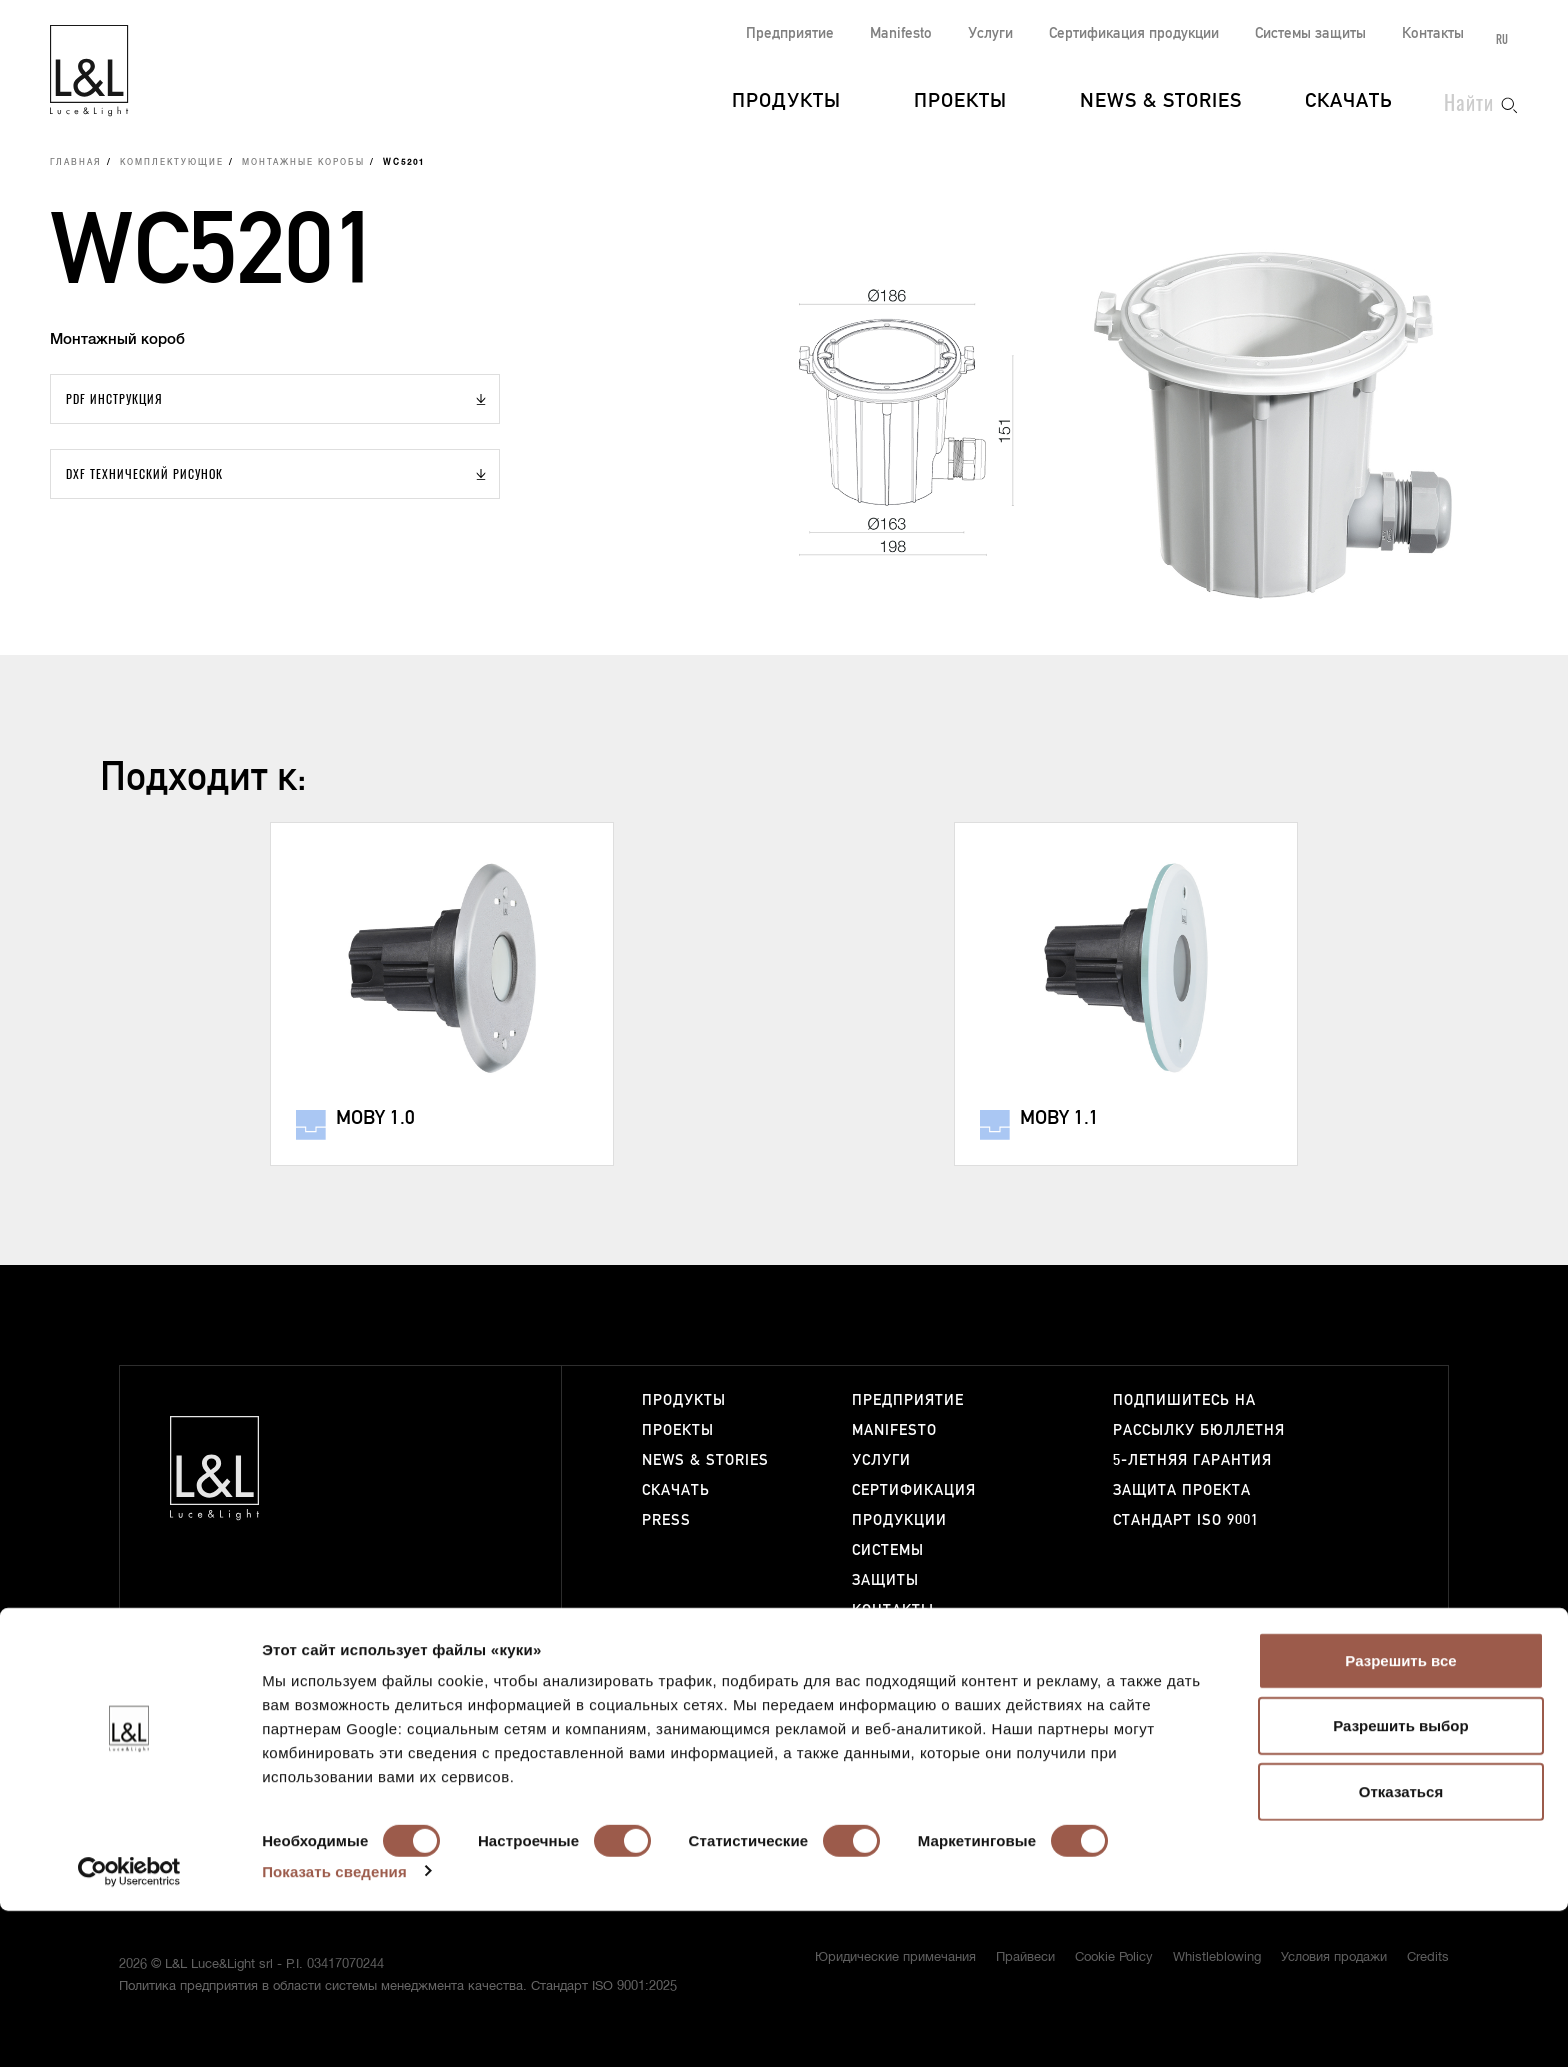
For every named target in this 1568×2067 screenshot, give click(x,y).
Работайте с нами (903, 1655)
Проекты (960, 102)
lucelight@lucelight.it (430, 1650)
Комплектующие (172, 163)
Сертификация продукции (1134, 33)
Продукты (786, 102)
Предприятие (790, 33)
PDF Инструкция (114, 398)
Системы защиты (1310, 33)
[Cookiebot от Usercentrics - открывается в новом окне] (129, 2028)
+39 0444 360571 (424, 1632)
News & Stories (1161, 102)
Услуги (990, 33)
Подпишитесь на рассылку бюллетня (1199, 1415)
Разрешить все (1400, 1816)
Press (666, 1520)
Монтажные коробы (303, 163)
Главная (76, 163)
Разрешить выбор (1400, 1882)
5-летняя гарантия (1192, 1460)
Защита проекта (1182, 1490)
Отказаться (1401, 1947)
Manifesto (901, 33)
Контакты (1433, 33)
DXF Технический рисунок (144, 473)
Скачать (1349, 102)
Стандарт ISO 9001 (1186, 1520)
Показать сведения (334, 2027)
